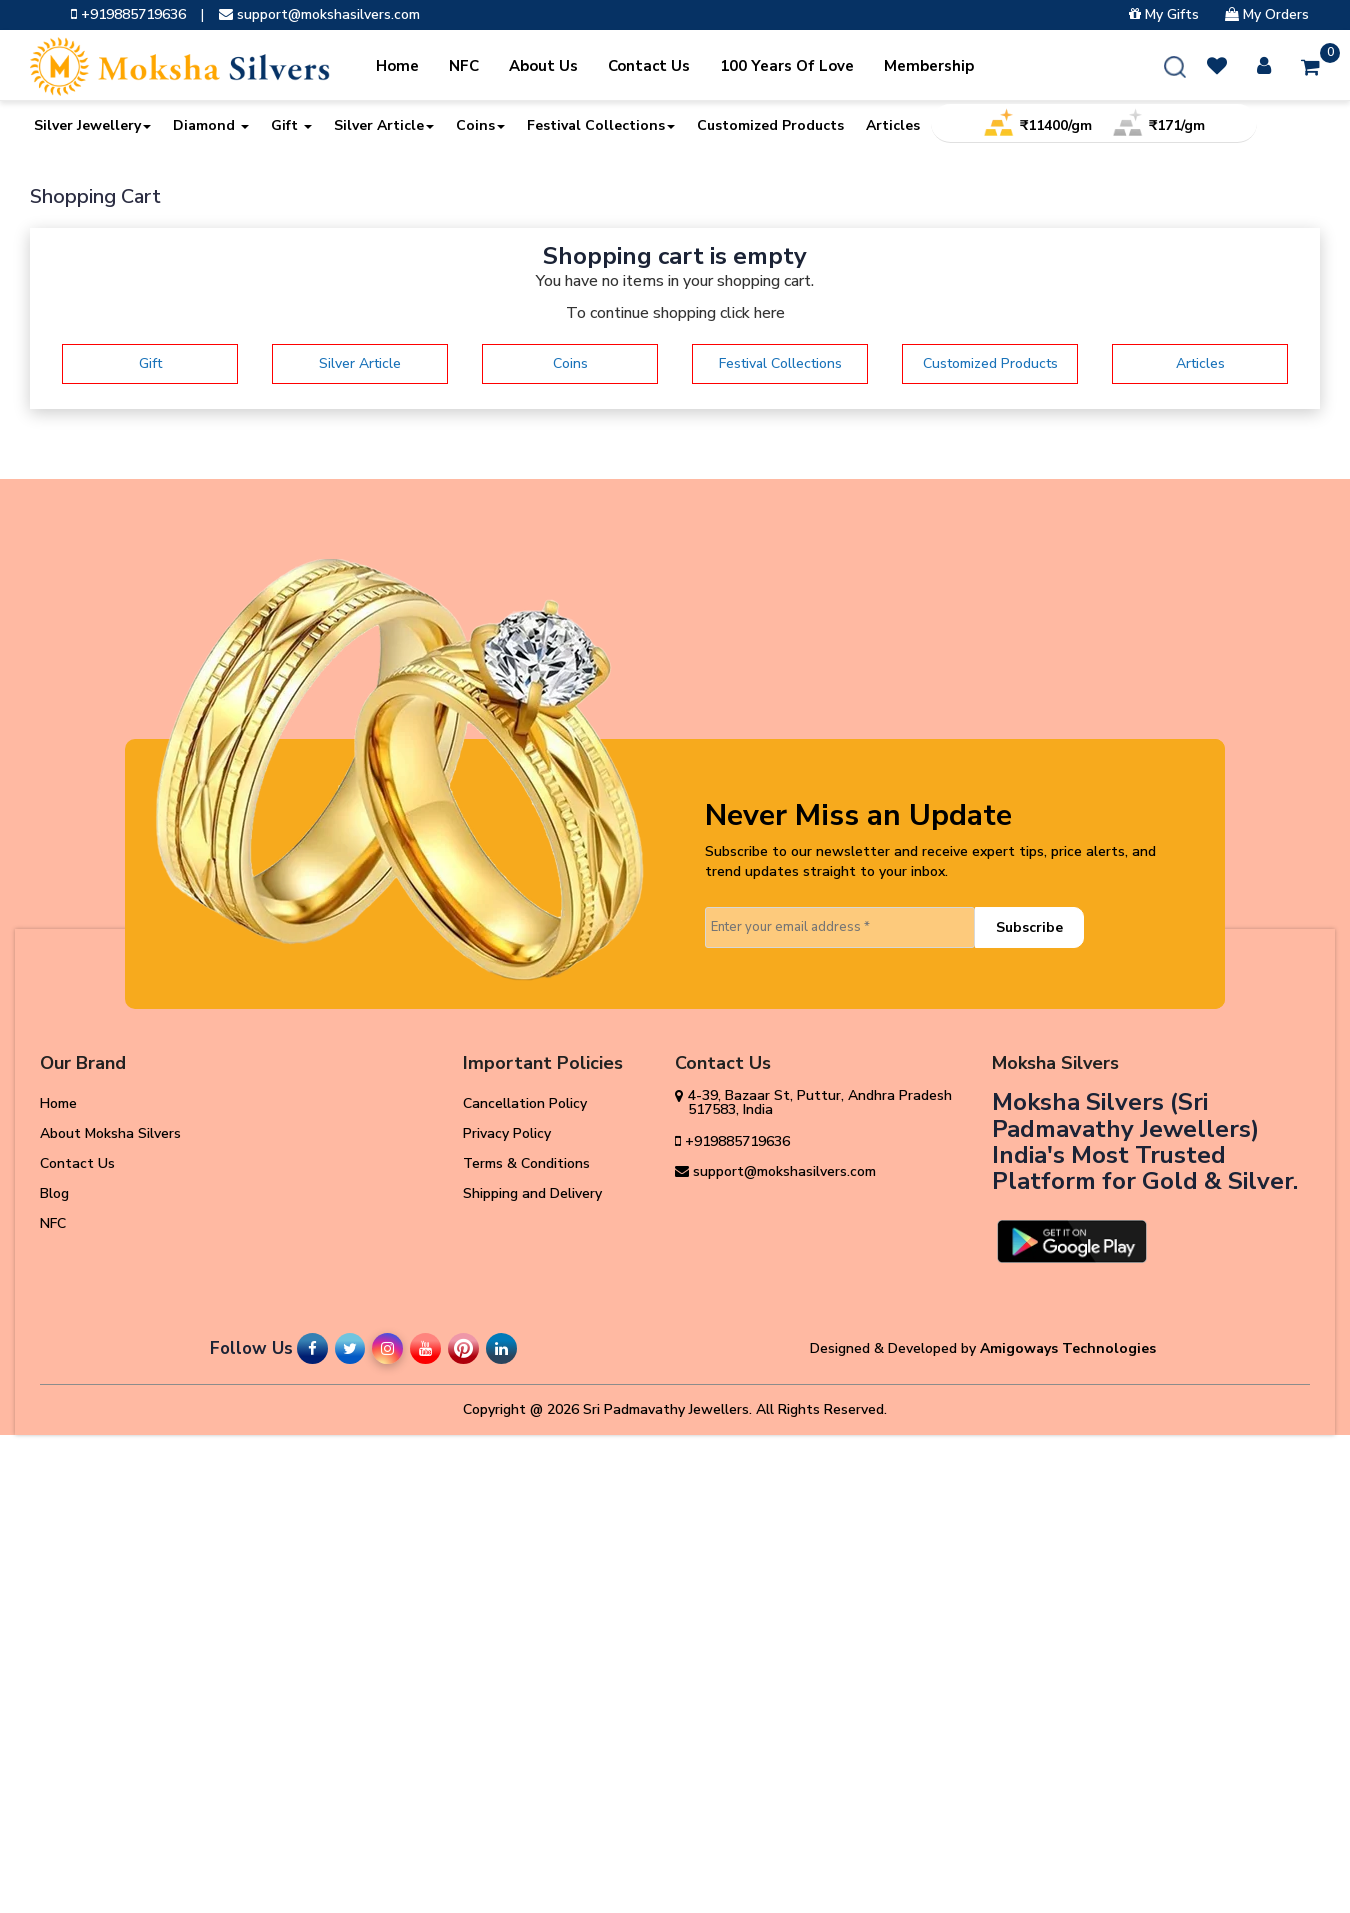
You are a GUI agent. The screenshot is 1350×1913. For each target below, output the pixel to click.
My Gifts (1164, 15)
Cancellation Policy (525, 1103)
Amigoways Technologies (1068, 1348)
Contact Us (649, 66)
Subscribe (1029, 927)
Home (397, 66)
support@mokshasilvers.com (319, 15)
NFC (464, 66)
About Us (543, 66)
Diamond (211, 125)
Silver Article (384, 125)
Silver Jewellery (92, 125)
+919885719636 (128, 15)
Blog (54, 1193)
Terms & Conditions (526, 1163)
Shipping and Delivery (532, 1193)
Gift (291, 125)
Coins (480, 125)
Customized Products (770, 125)
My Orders (1267, 15)
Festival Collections (601, 125)
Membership (929, 66)
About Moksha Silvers (110, 1133)
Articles (893, 125)
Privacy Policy (507, 1133)
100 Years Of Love (787, 66)
